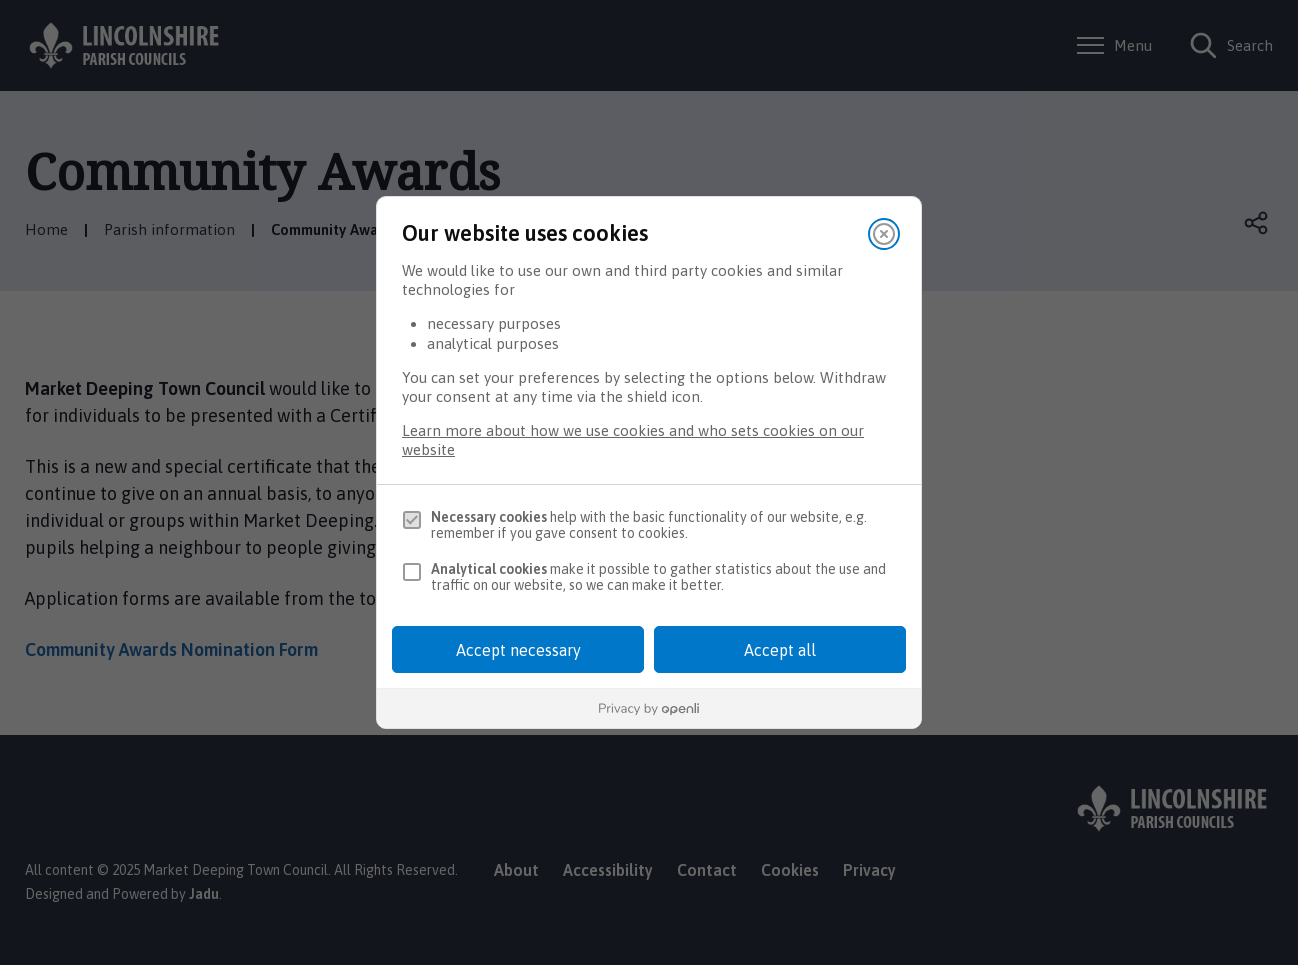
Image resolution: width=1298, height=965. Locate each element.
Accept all (780, 650)
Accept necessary (518, 650)
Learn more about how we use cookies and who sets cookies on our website (633, 440)
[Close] (884, 234)
